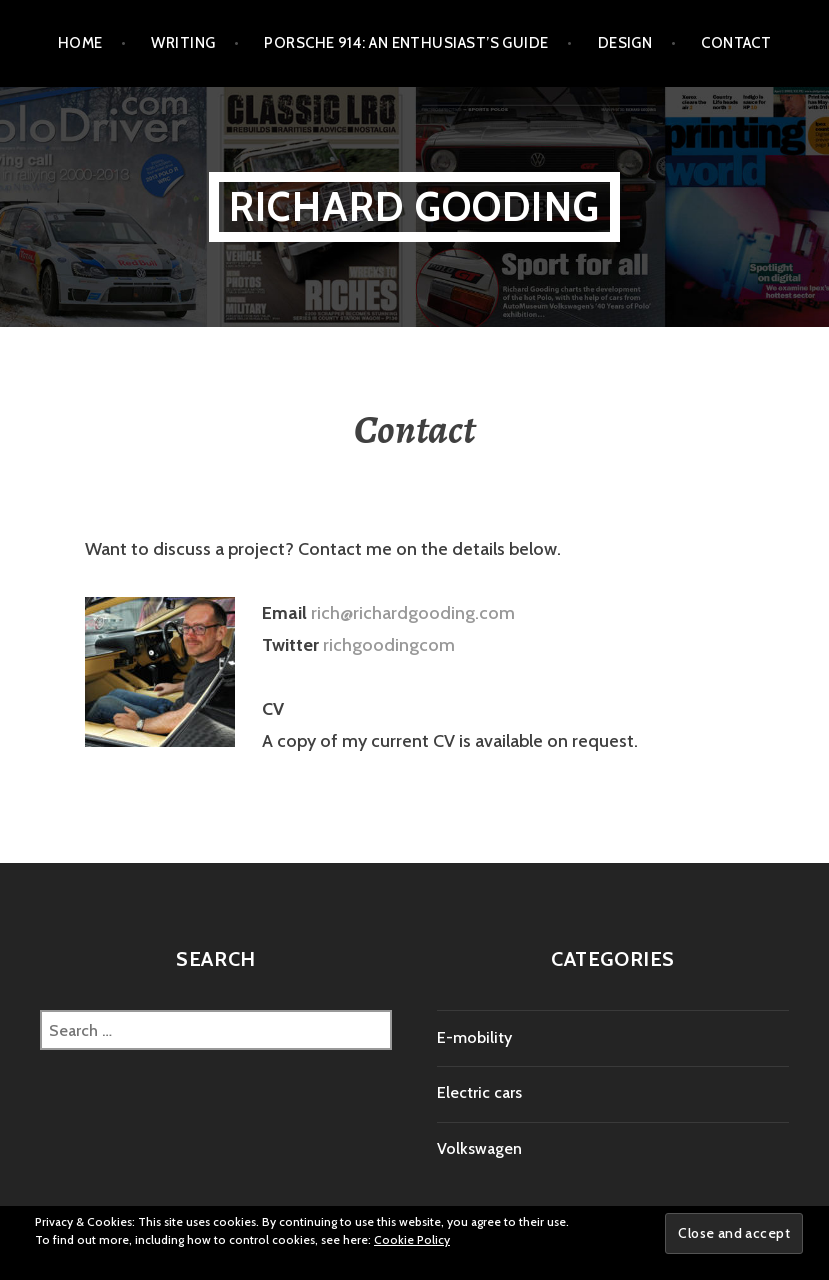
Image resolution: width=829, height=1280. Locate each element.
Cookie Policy (412, 1239)
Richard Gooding (414, 206)
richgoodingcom (389, 645)
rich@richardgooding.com (413, 613)
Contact (736, 43)
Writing (183, 43)
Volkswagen (479, 1148)
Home (80, 43)
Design (625, 43)
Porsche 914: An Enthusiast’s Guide (406, 43)
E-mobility (474, 1037)
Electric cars (479, 1092)
